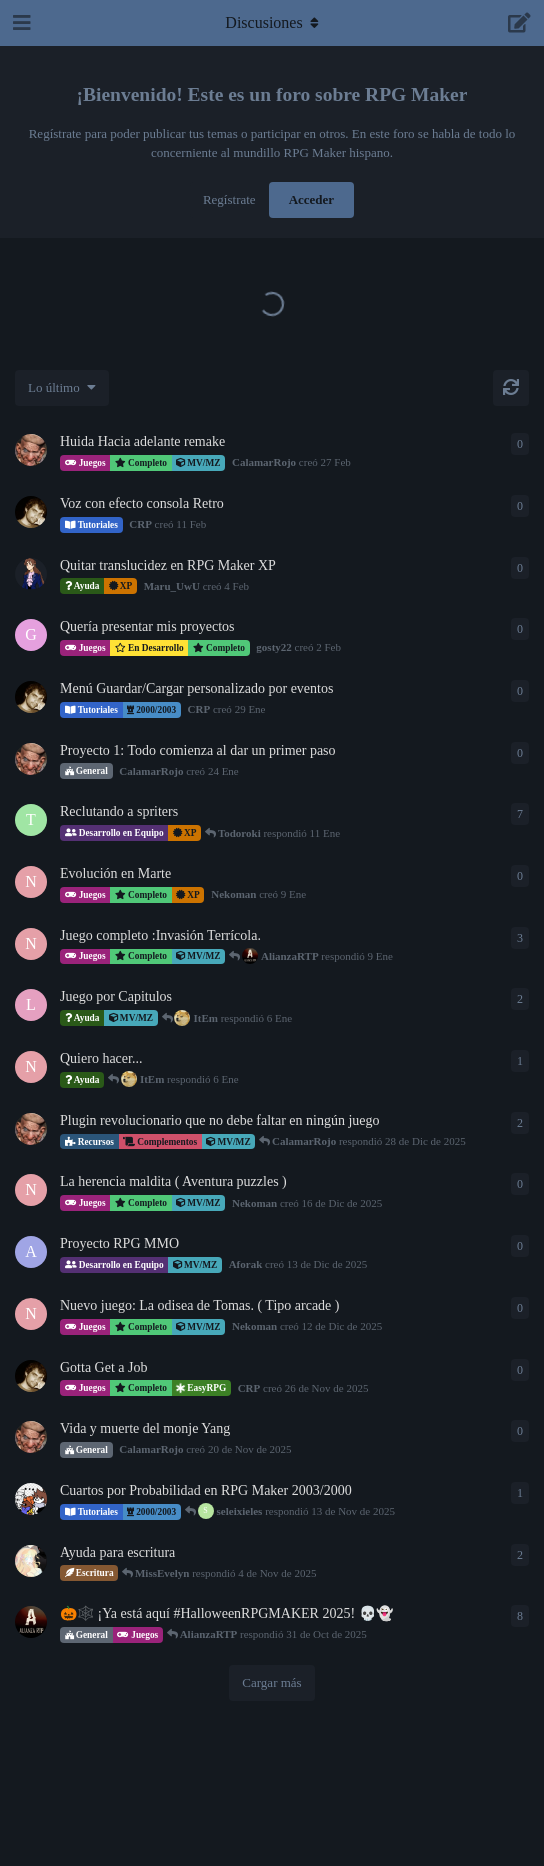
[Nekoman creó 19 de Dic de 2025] (31, 1067)
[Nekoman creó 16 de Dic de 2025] (31, 1190)
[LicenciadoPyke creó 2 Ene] (31, 1005)
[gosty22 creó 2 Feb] (31, 635)
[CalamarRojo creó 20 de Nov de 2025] (31, 1437)
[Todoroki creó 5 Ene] (31, 820)
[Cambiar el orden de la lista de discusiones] (62, 388)
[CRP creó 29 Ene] (31, 697)
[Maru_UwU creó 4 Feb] (31, 574)
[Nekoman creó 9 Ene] (31, 882)
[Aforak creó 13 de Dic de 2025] (31, 1252)
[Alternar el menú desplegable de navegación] (272, 23)
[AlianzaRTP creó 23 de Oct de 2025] (31, 1622)
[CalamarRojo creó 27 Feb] (31, 450)
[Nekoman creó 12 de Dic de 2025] (31, 944)
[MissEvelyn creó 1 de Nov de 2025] (31, 1561)
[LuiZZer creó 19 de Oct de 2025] (31, 1499)
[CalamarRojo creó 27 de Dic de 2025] (31, 1129)
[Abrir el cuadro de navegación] (20, 23)
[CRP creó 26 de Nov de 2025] (31, 1376)
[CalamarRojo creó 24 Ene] (31, 759)
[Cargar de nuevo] (511, 388)
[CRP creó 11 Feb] (31, 512)
